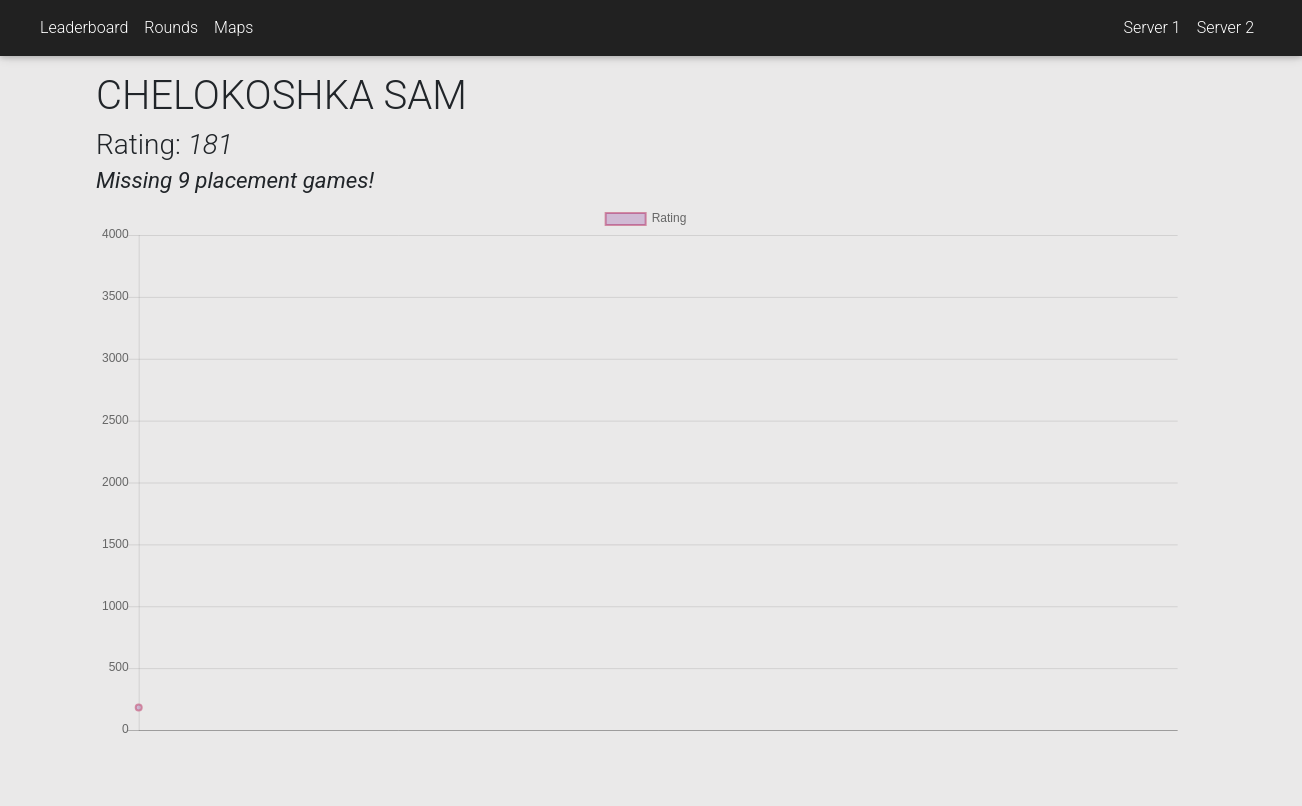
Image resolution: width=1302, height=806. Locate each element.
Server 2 (1225, 27)
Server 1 (1151, 27)
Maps (233, 27)
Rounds (171, 27)
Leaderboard (84, 27)
